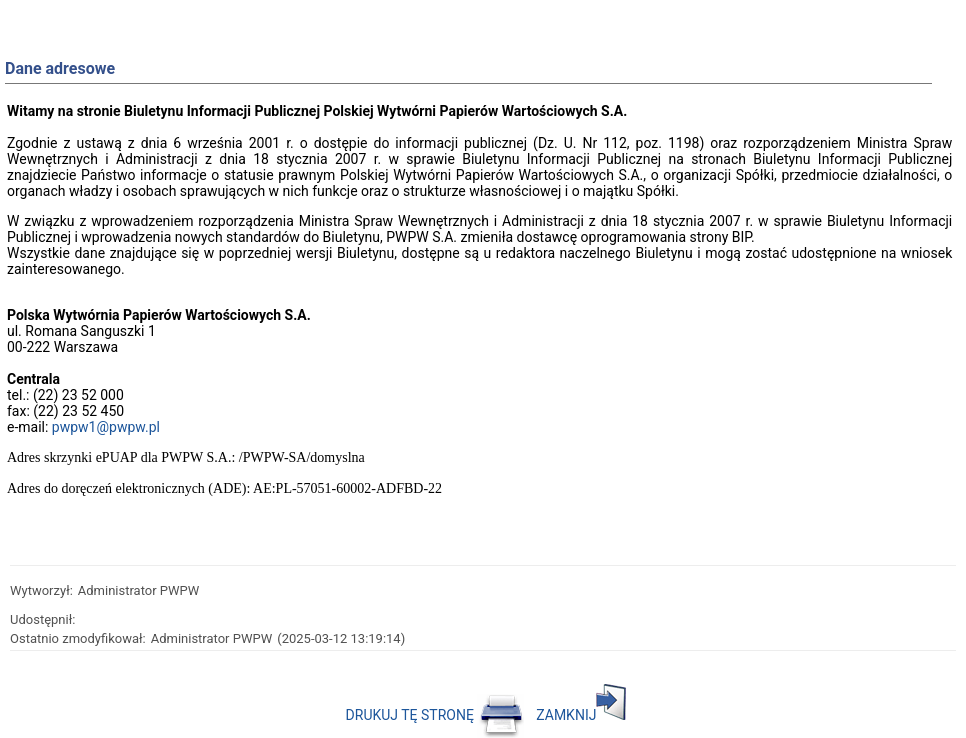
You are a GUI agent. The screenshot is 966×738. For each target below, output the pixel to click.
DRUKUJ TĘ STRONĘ (435, 715)
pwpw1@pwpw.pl (106, 427)
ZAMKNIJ (581, 715)
